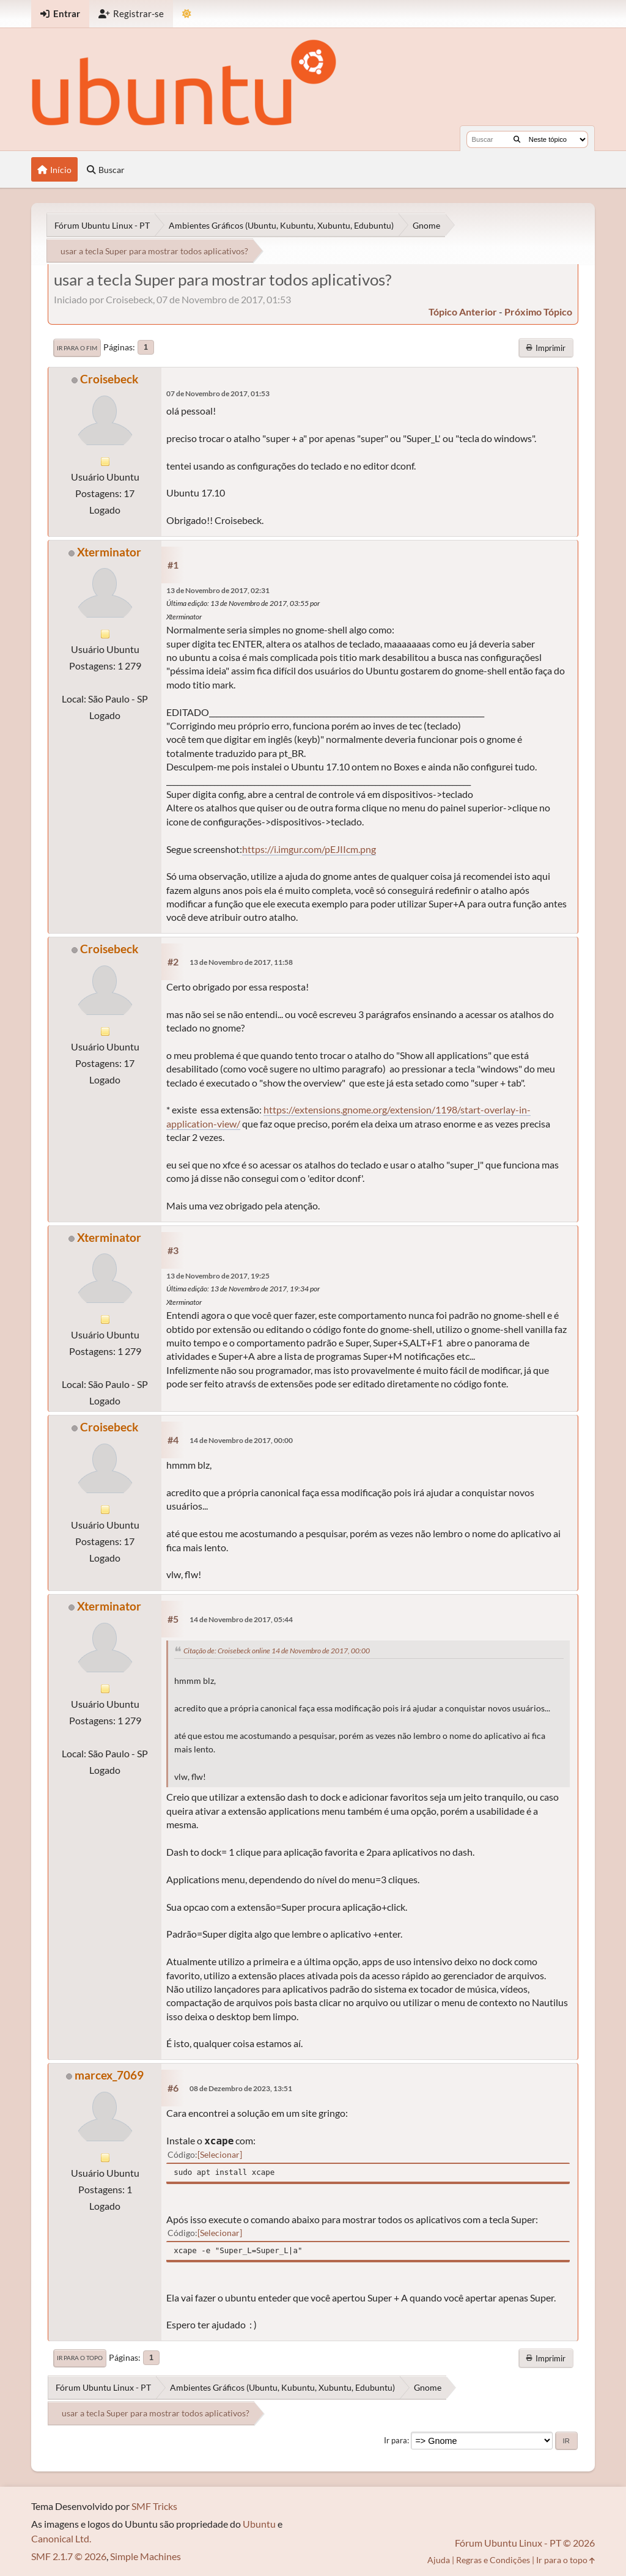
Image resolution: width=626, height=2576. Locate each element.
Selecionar (220, 2154)
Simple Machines (145, 2556)
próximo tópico (538, 311)
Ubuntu (259, 2524)
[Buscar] (516, 139)
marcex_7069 (109, 2075)
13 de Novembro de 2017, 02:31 (218, 590)
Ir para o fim (77, 348)
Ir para (395, 2440)
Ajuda (438, 2560)
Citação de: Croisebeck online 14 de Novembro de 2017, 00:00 (276, 1650)
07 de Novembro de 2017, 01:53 (218, 393)
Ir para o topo (80, 2357)
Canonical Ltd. (61, 2538)
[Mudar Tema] (187, 14)
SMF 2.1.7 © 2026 (68, 2556)
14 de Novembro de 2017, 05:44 (241, 1619)
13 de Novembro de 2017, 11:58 (241, 962)
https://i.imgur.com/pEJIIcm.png (309, 849)
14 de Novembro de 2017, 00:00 (241, 1440)
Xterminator (109, 552)
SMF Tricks (154, 2506)
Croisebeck (109, 379)
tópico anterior (463, 311)
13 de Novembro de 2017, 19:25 (218, 1276)
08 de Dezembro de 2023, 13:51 (241, 2088)
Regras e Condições (493, 2560)
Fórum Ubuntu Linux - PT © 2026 (525, 2542)
